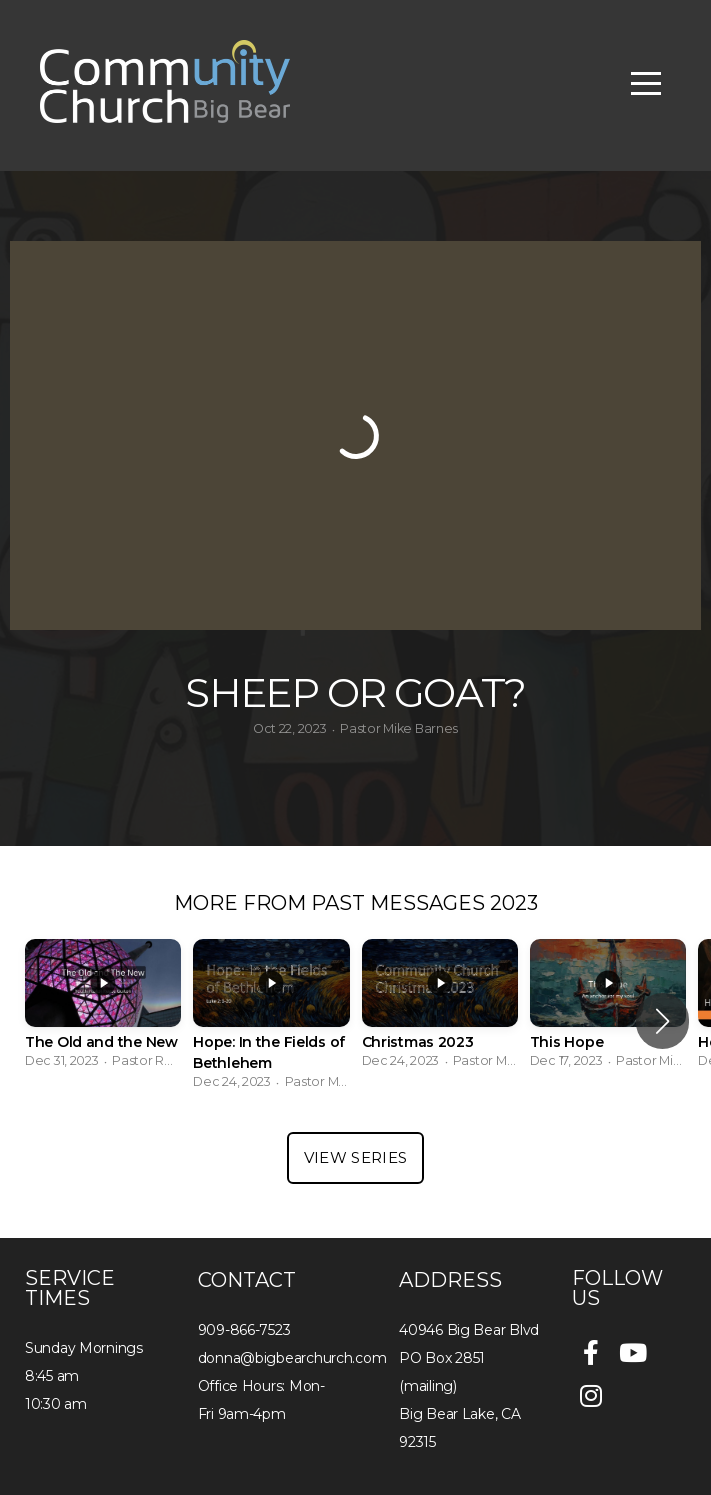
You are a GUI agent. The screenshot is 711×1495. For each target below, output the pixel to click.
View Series (355, 1157)
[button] (662, 1021)
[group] (103, 1010)
